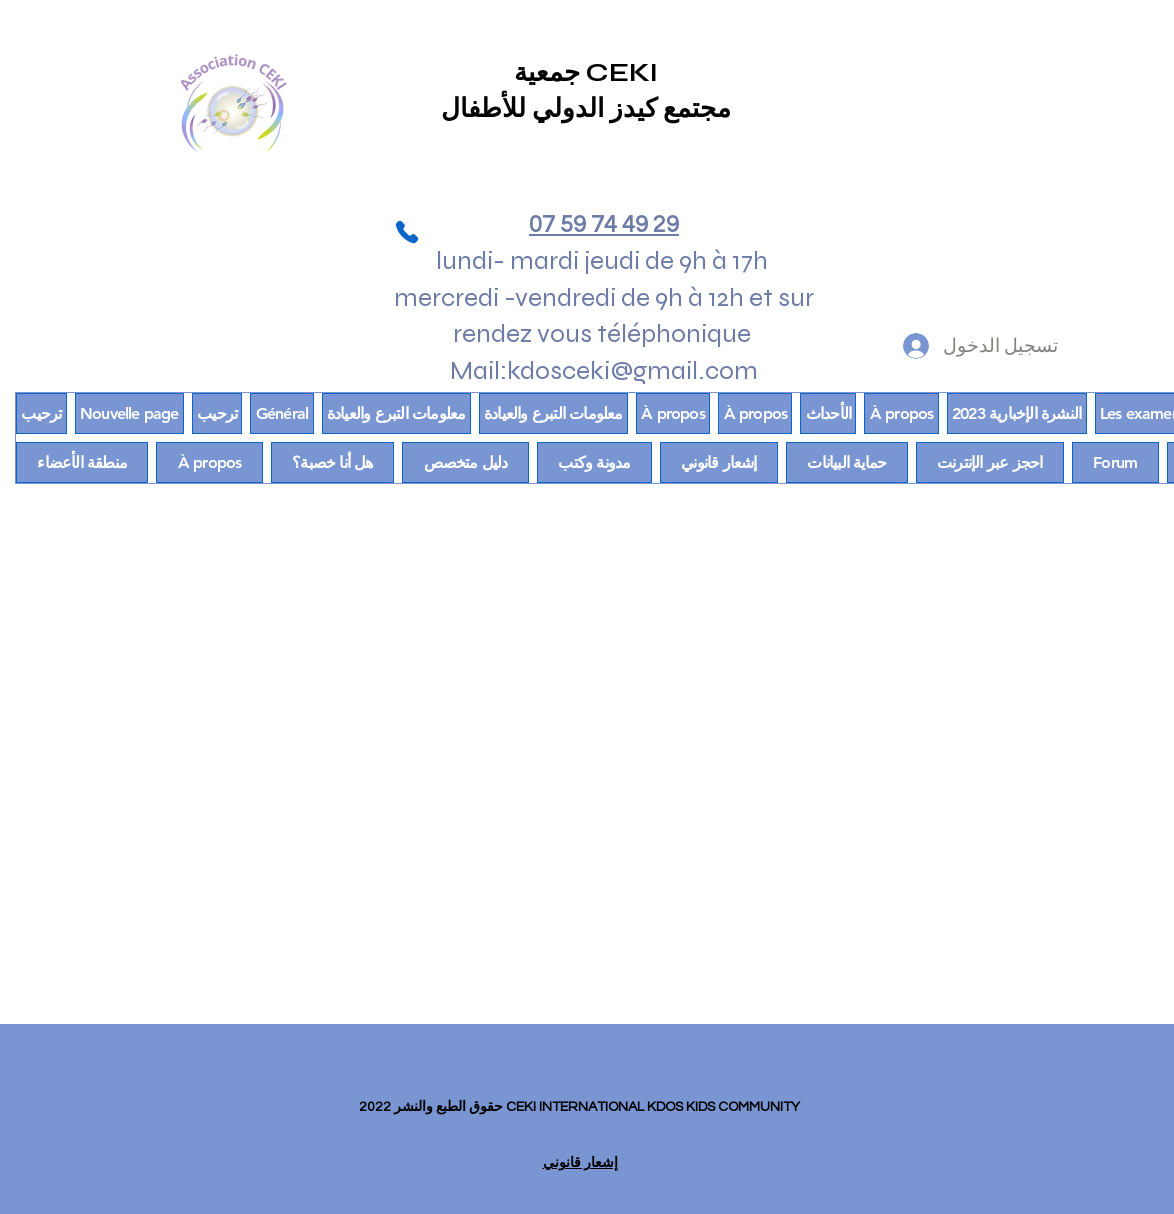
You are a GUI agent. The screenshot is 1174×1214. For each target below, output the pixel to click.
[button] (82, 462)
